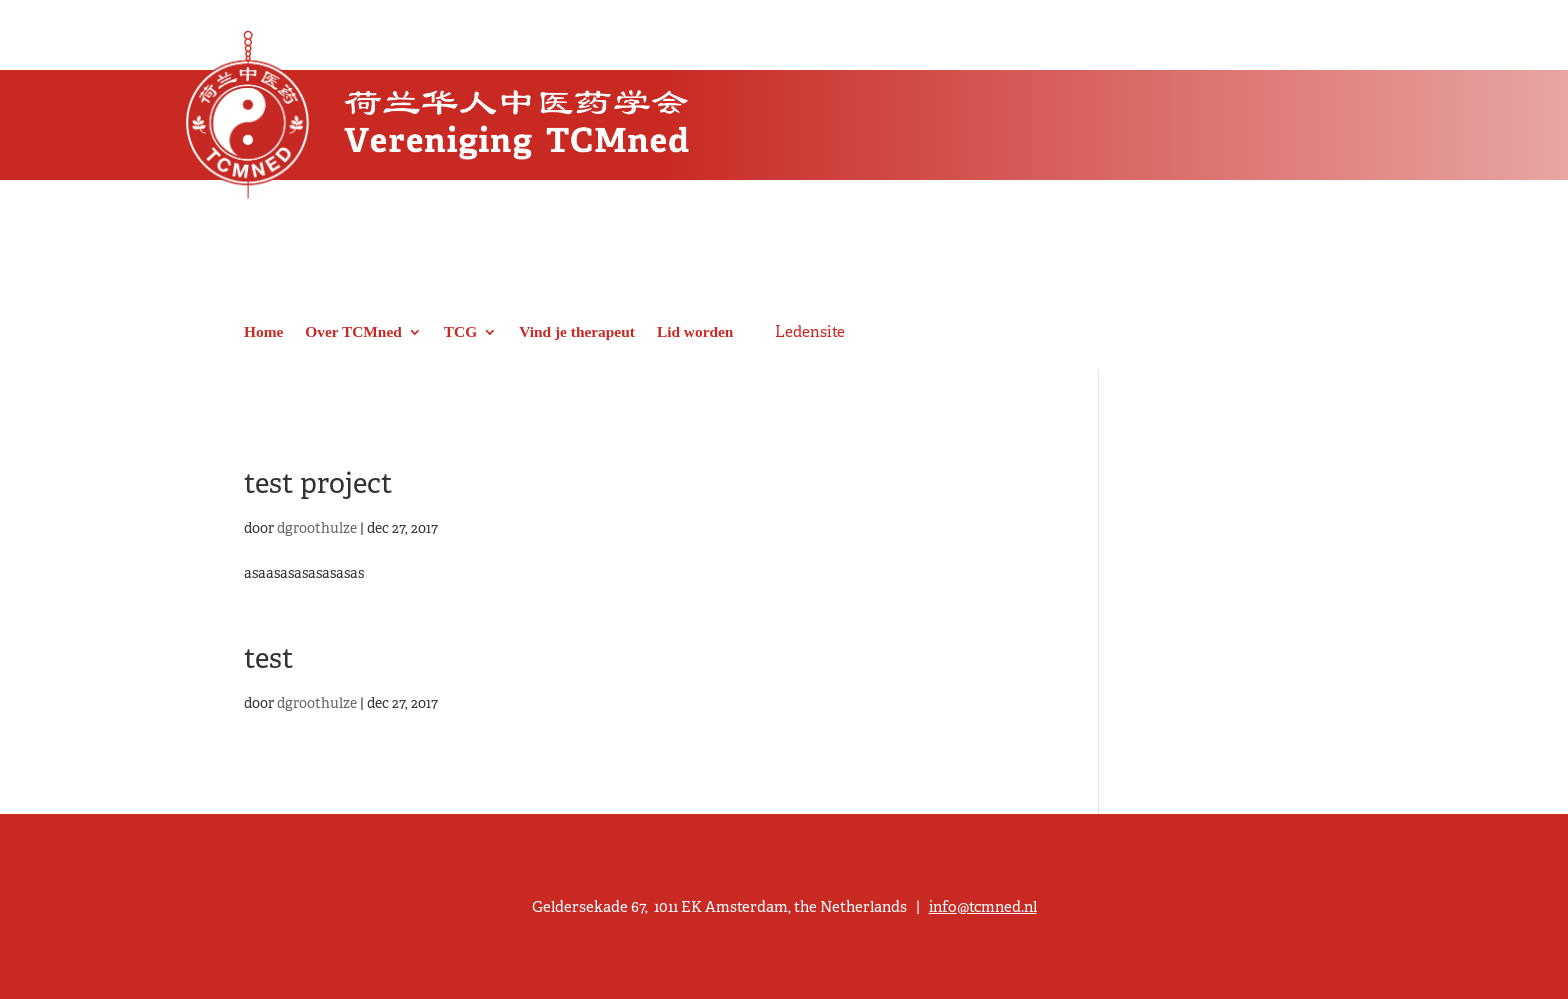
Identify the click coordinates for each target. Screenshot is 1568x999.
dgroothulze (317, 528)
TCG (460, 331)
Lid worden (695, 331)
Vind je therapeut (577, 331)
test (269, 658)
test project (318, 483)
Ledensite (810, 332)
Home (263, 331)
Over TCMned (353, 331)
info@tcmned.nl (983, 906)
